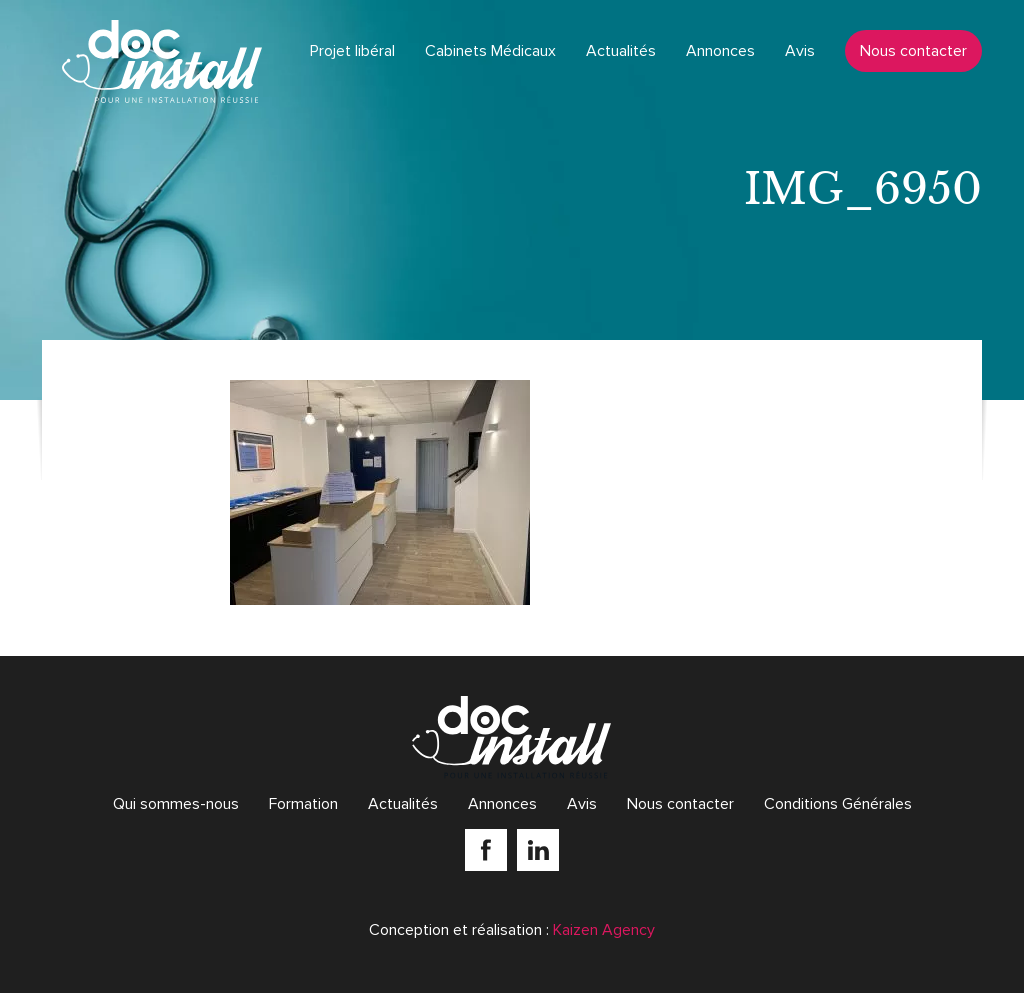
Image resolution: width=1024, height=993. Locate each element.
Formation (303, 804)
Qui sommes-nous (176, 804)
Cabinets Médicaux (490, 51)
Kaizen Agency (604, 930)
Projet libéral (352, 51)
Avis (800, 51)
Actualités (621, 51)
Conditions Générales (838, 804)
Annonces (720, 51)
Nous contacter (913, 51)
